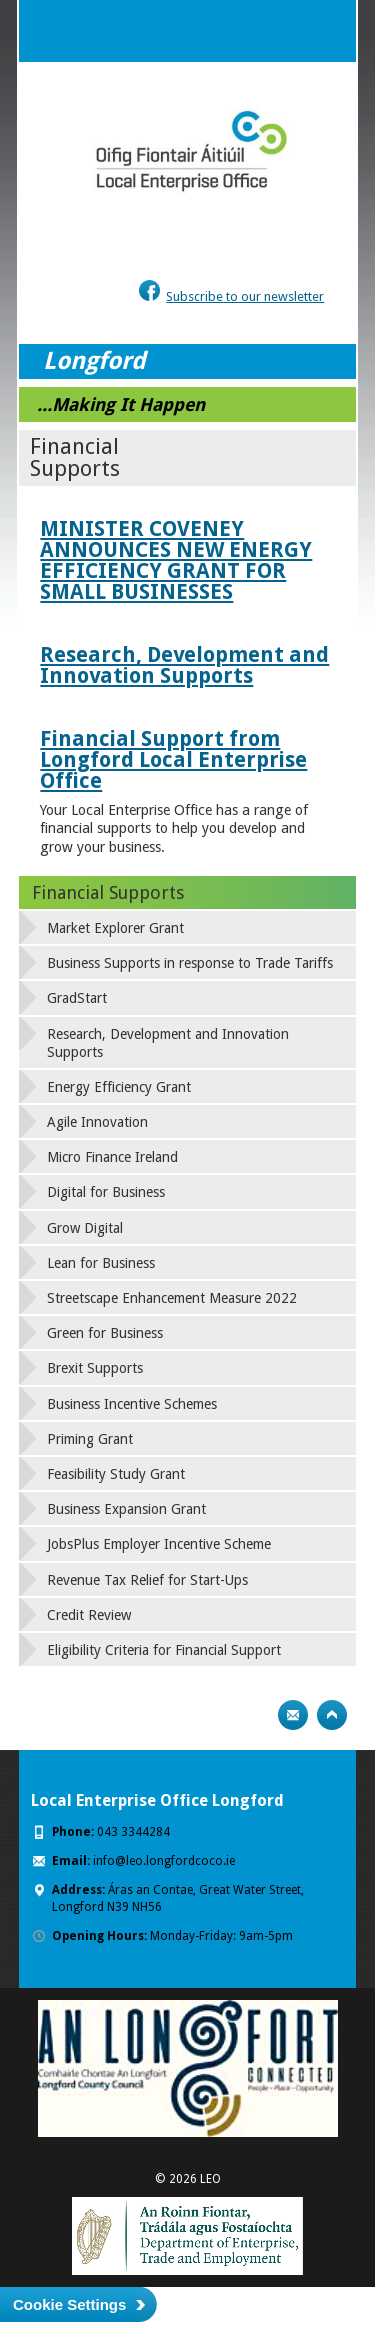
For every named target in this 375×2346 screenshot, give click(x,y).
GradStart (77, 998)
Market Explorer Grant (115, 928)
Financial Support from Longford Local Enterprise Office (173, 759)
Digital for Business (106, 1192)
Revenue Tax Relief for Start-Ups (147, 1580)
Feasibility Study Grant (116, 1474)
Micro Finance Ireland (112, 1157)
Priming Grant (90, 1439)
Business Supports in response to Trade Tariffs (190, 963)
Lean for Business (101, 1263)
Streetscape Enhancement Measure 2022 (172, 1298)
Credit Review (89, 1615)
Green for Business (105, 1333)
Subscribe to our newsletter (245, 296)
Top (332, 1715)
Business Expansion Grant (126, 1509)
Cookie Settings (69, 2304)
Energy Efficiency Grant (119, 1087)
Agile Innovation (97, 1122)
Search (285, 31)
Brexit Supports (95, 1368)
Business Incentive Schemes (132, 1404)
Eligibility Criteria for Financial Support (164, 1650)
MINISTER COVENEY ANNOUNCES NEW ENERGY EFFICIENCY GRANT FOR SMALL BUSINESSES (176, 560)
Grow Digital (85, 1228)
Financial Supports (108, 892)
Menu (325, 31)
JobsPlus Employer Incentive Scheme (159, 1544)
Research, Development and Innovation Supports (184, 665)
